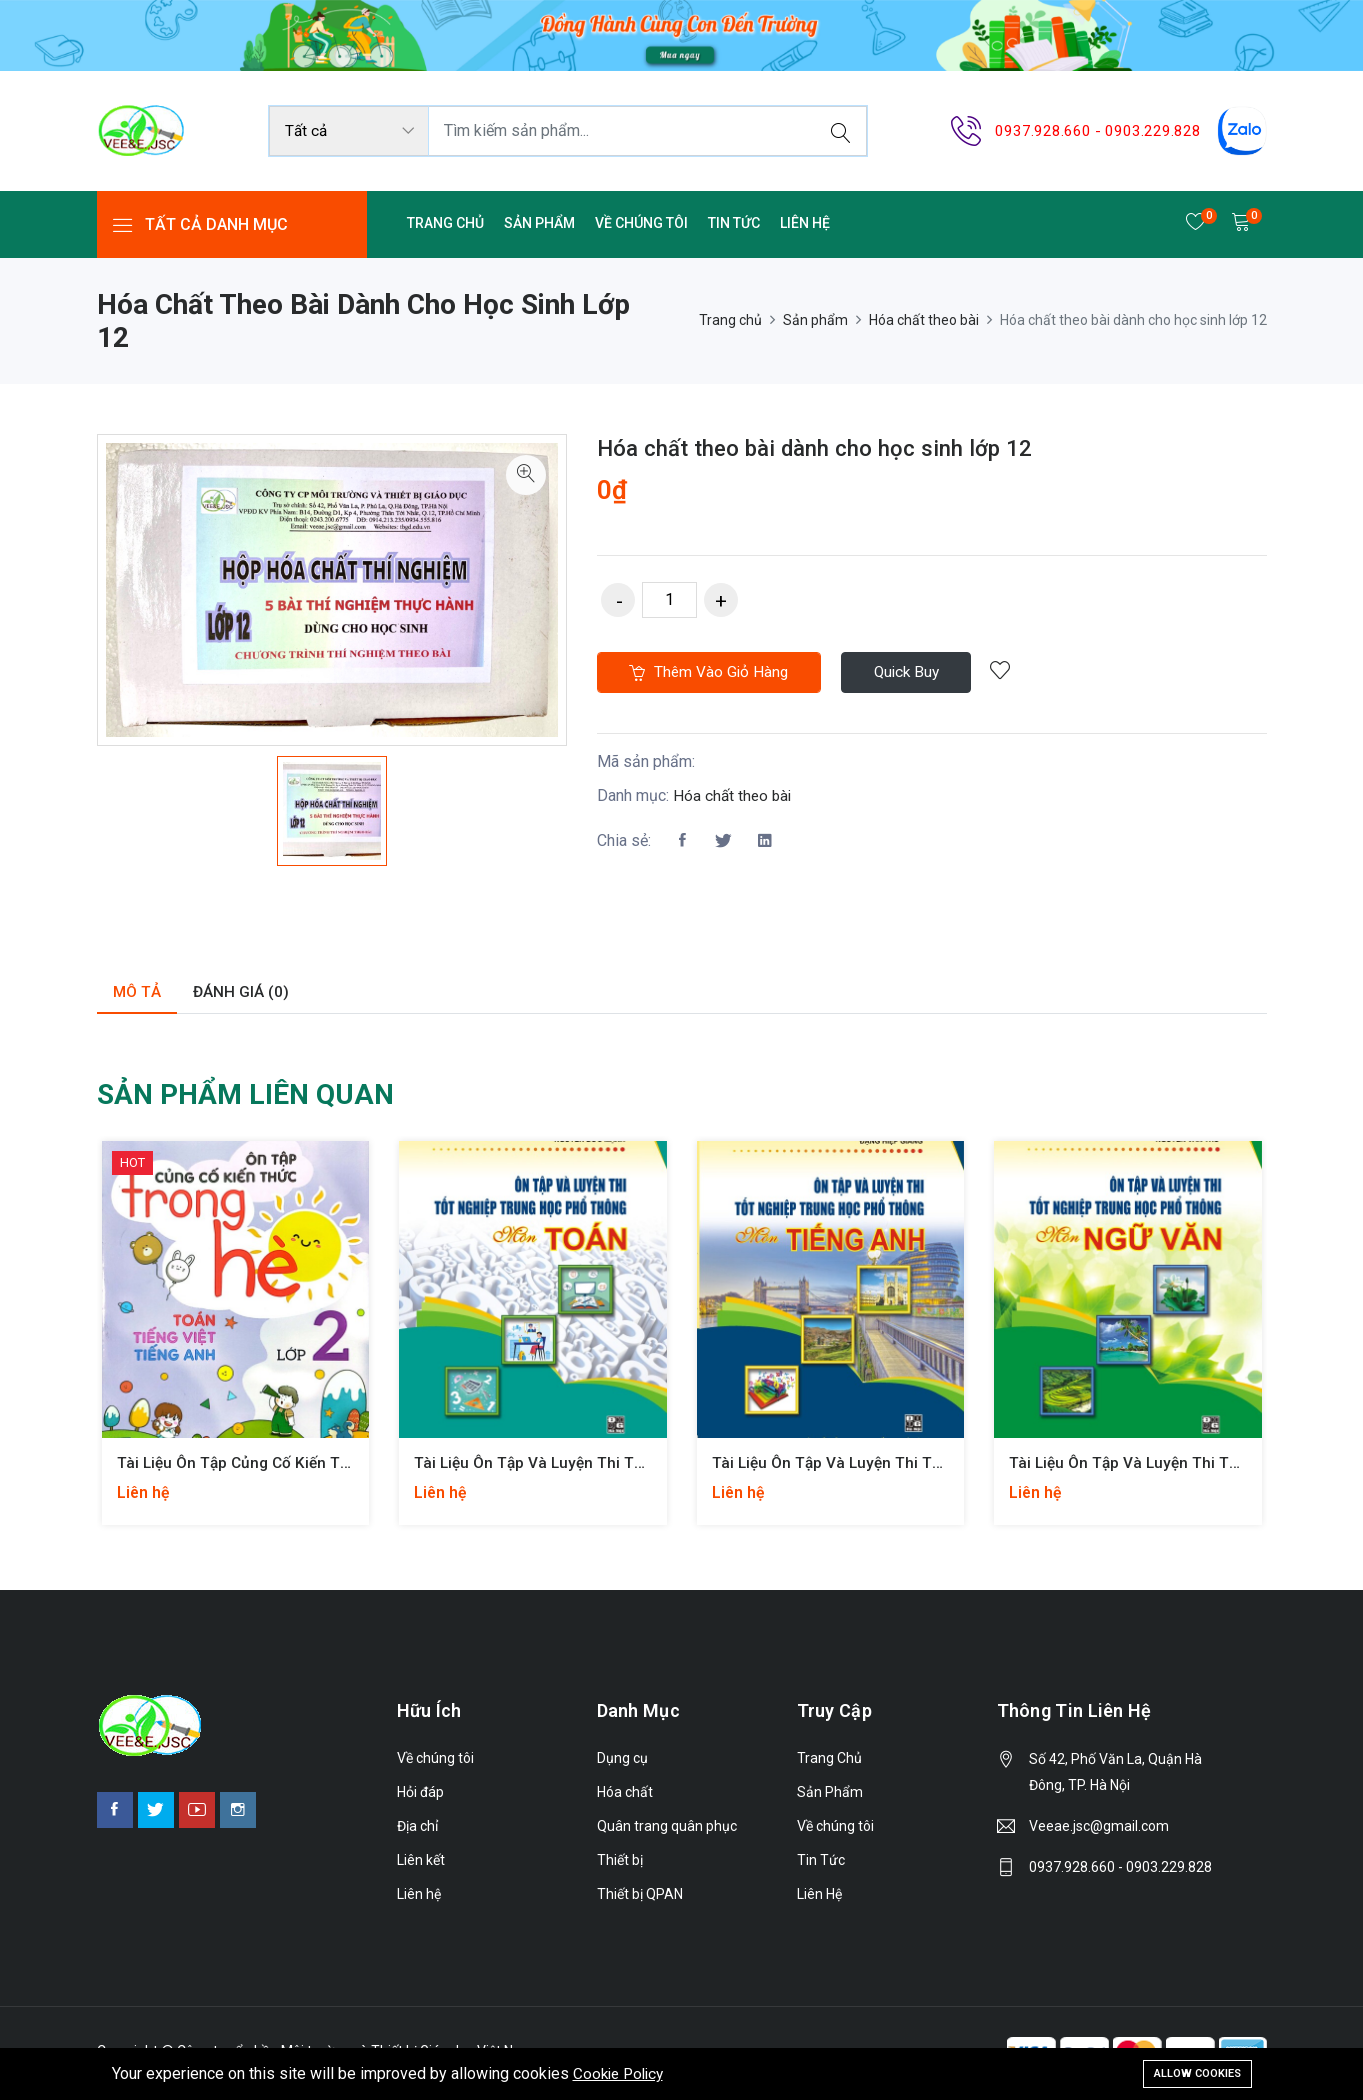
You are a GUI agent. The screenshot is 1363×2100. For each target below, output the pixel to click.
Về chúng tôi (641, 223)
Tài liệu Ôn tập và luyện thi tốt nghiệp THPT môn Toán (623, 1463)
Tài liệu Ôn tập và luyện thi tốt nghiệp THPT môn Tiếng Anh (939, 1463)
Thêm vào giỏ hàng (714, 674)
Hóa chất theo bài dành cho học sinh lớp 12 (830, 448)
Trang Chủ (445, 223)
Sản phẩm (815, 320)
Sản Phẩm (539, 223)
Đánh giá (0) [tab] (243, 992)
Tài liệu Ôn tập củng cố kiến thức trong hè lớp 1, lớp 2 (328, 1463)
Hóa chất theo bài (924, 320)
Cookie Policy (621, 2073)
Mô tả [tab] (138, 992)
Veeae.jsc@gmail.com (1099, 1827)
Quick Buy (923, 674)
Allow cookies (1197, 2071)
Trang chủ (730, 320)
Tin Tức (734, 223)
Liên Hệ (805, 223)
